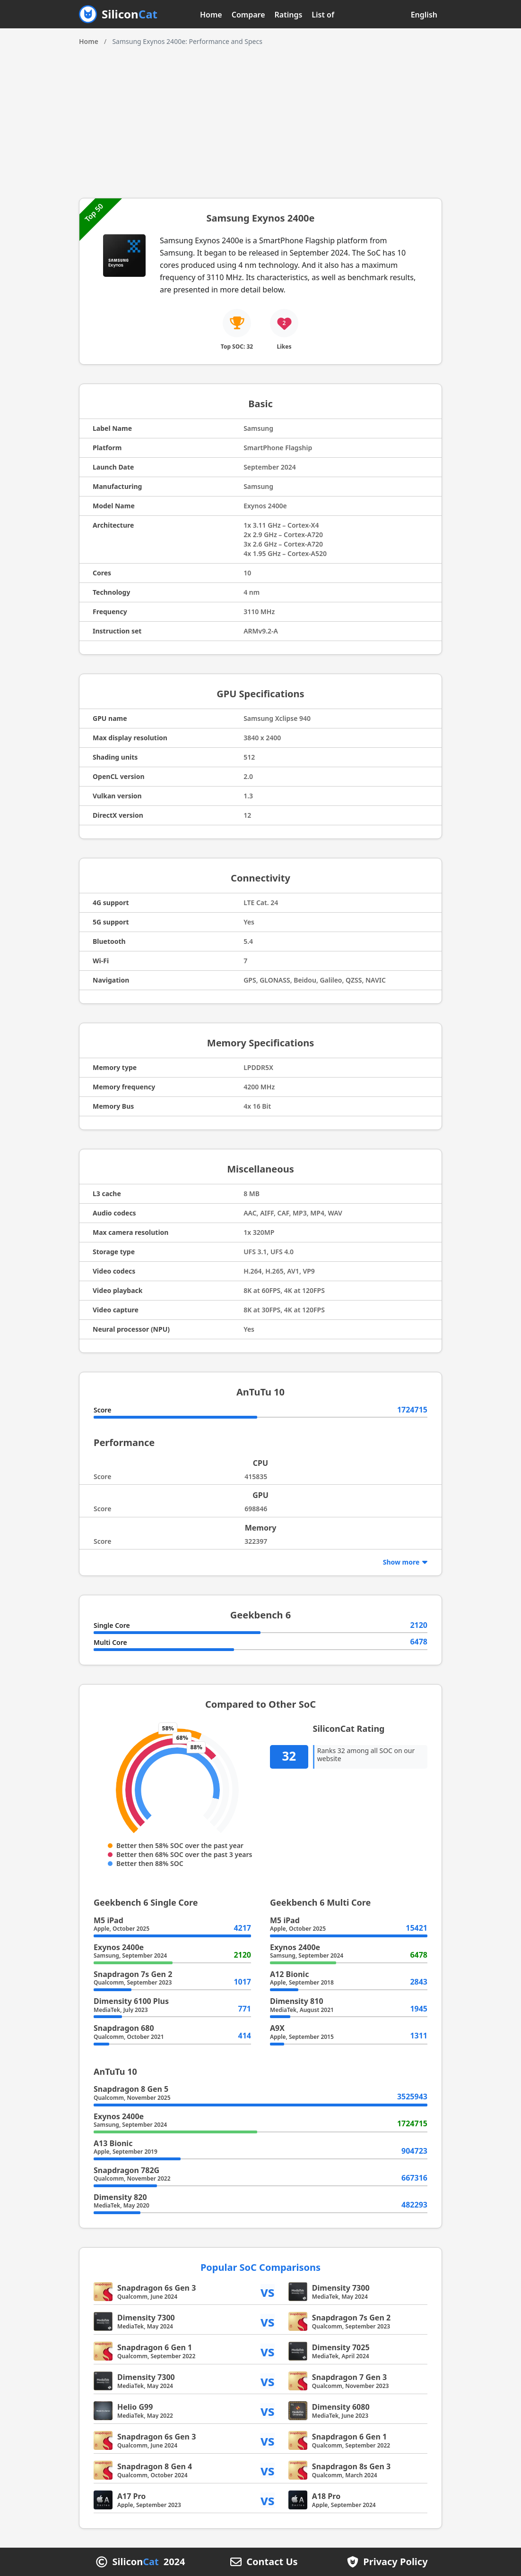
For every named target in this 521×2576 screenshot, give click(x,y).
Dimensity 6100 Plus (131, 2001)
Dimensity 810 (296, 2001)
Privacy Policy (395, 2561)
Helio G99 (135, 2407)
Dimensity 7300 (341, 2288)
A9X (277, 2028)
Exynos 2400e (119, 1947)
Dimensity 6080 (341, 2407)
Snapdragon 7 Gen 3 (349, 2377)
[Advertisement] (260, 117)
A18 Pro (326, 2496)
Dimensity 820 (120, 2197)
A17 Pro (131, 2496)
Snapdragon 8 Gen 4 (154, 2466)
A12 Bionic (289, 1974)
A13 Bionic (113, 2143)
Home (211, 14)
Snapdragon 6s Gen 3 (156, 2288)
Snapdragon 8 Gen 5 (131, 2089)
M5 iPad (108, 1920)
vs (267, 2292)
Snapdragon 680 (124, 2028)
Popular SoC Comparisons (260, 2267)
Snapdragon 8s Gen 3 (351, 2466)
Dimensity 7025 (341, 2347)
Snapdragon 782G (126, 2170)
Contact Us (271, 2561)
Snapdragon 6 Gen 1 (154, 2347)
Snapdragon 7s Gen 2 (133, 1974)
